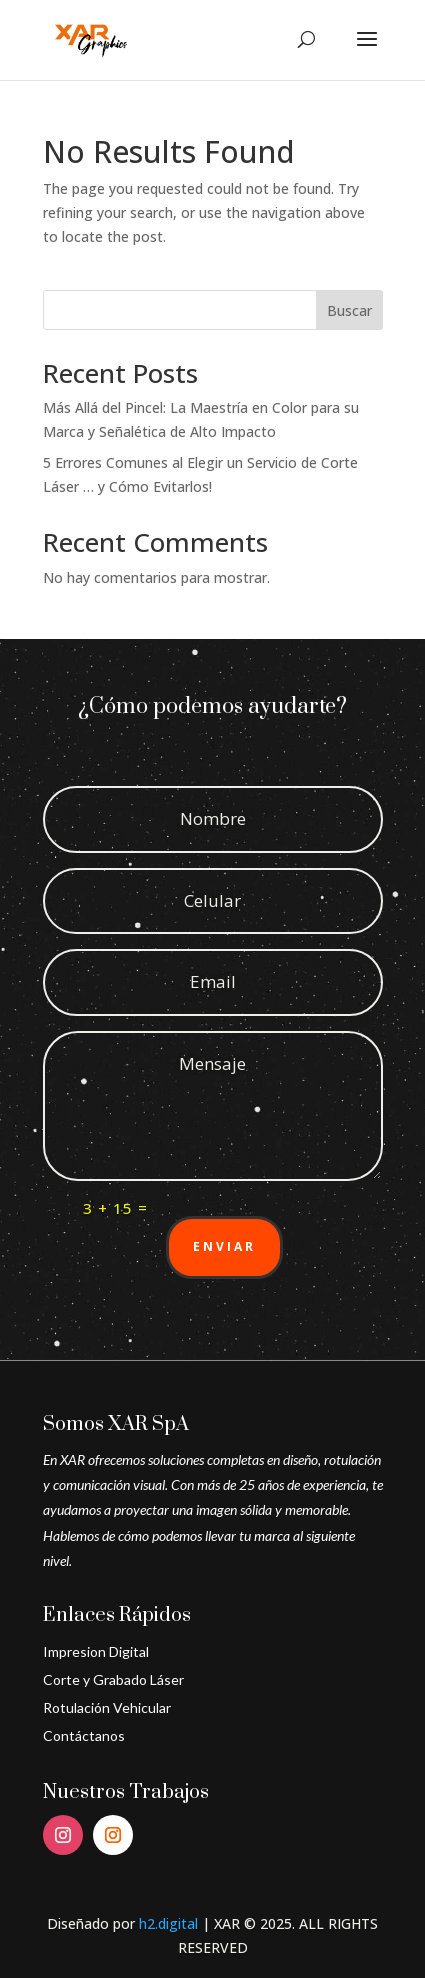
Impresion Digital (96, 1651)
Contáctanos (84, 1735)
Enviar (224, 1246)
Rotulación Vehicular (107, 1707)
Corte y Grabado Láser (113, 1679)
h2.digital (168, 1923)
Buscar (349, 310)
